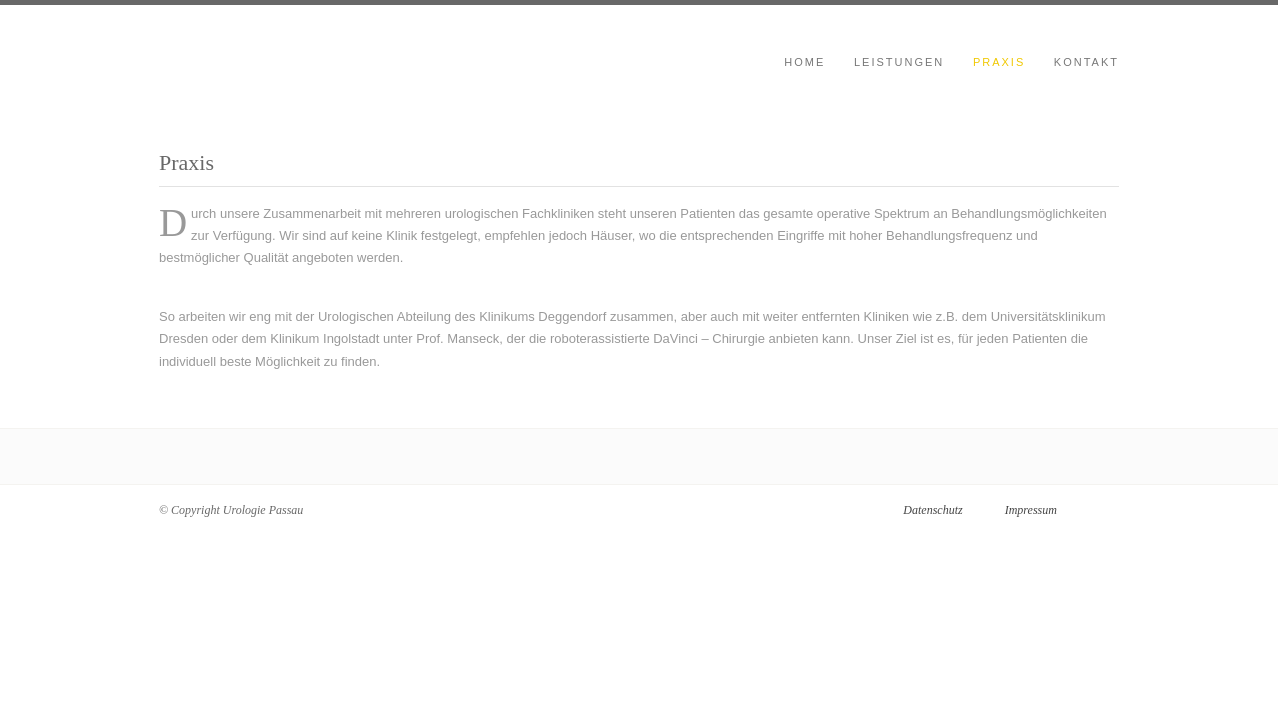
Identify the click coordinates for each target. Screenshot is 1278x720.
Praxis (999, 62)
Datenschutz (932, 510)
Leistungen (899, 62)
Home (804, 62)
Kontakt (1086, 62)
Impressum (1031, 510)
